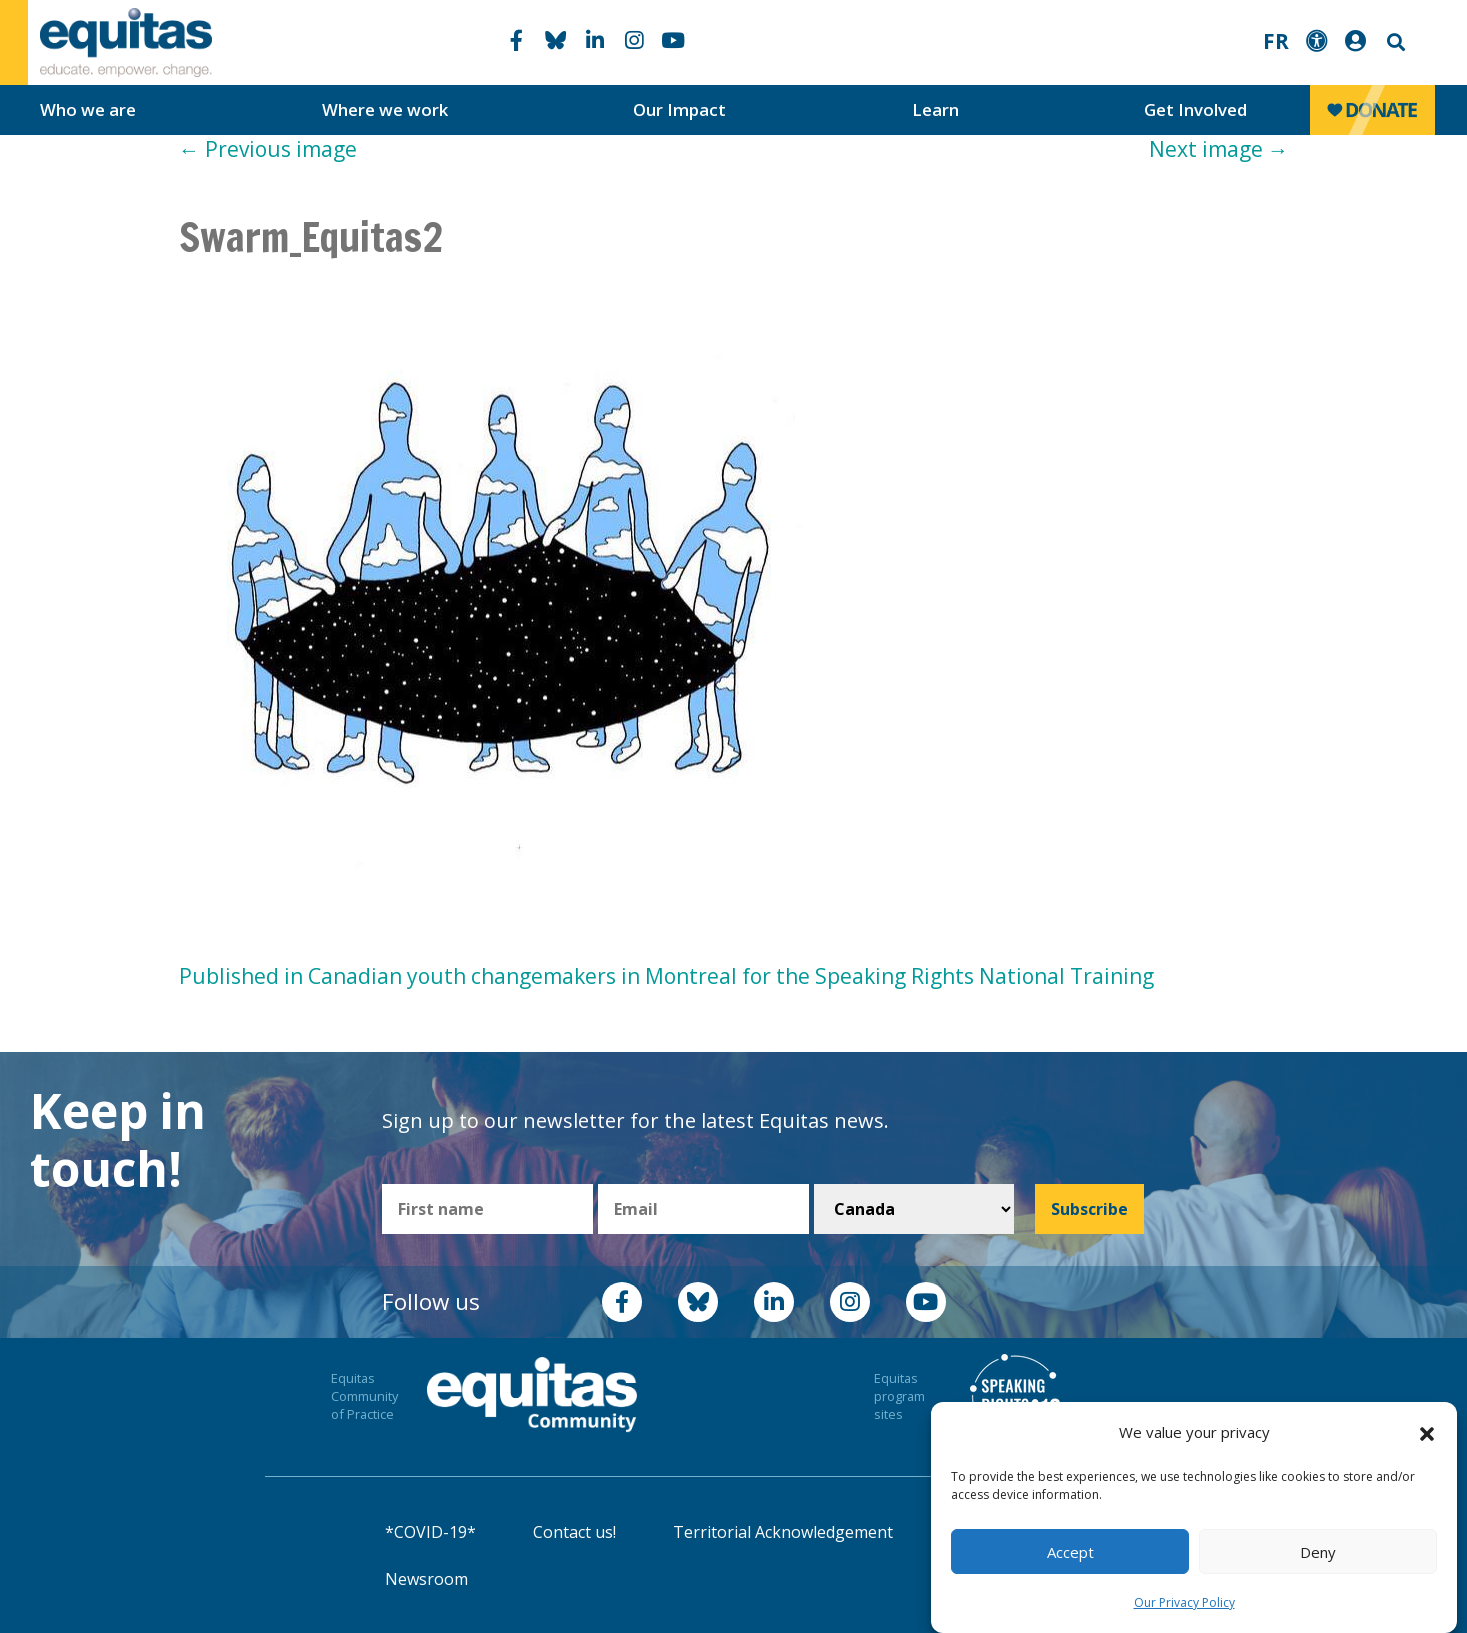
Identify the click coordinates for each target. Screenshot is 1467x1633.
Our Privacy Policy (1184, 1602)
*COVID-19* (430, 1532)
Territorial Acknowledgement (783, 1532)
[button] (1427, 1433)
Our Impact (679, 109)
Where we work (385, 109)
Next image (1219, 149)
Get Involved (1195, 109)
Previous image (268, 149)
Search (1394, 42)
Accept (1070, 1552)
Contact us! (574, 1532)
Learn (935, 109)
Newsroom (426, 1579)
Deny (1318, 1552)
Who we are (88, 109)
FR (1276, 41)
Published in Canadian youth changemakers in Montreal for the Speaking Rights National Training (666, 976)
